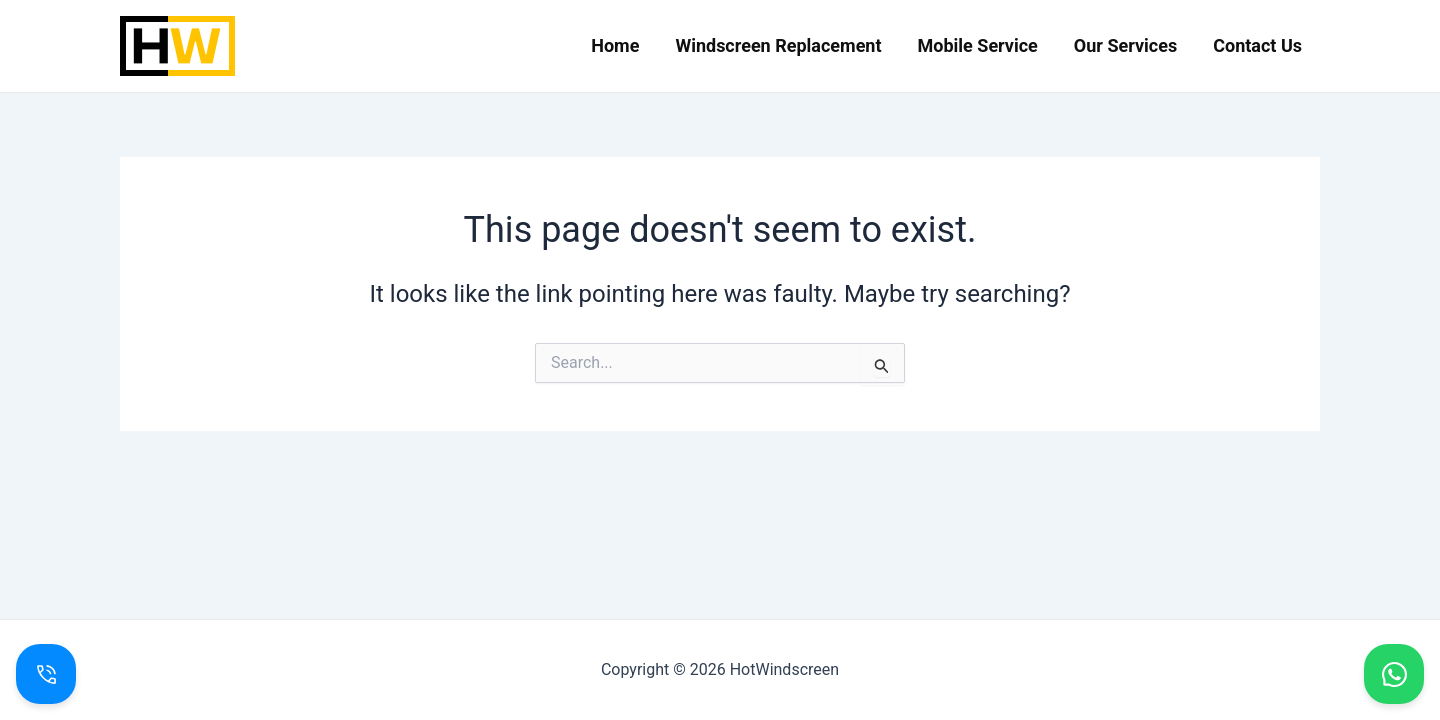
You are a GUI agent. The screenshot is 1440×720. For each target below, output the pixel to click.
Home (615, 45)
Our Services (1125, 45)
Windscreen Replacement (778, 45)
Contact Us (1257, 45)
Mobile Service (978, 45)
